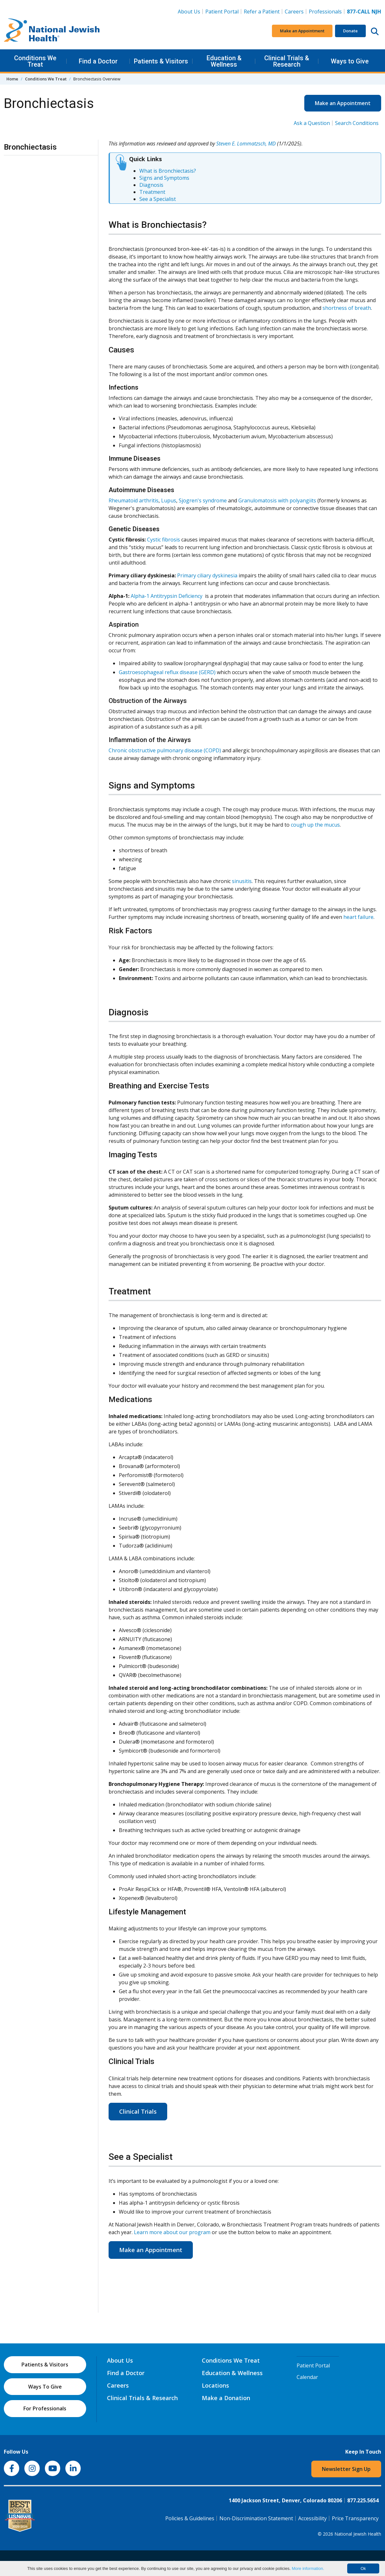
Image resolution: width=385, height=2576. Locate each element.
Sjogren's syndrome (203, 500)
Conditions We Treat (35, 61)
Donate (350, 31)
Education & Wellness (224, 61)
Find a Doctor (98, 61)
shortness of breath (347, 307)
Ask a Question (312, 123)
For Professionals (44, 2408)
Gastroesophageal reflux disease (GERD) (167, 672)
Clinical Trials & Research (286, 61)
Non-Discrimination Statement (256, 2518)
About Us (189, 11)
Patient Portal (222, 11)
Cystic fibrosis (163, 539)
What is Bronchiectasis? (167, 170)
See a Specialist (157, 198)
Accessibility (312, 2518)
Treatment (152, 191)
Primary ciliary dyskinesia (207, 575)
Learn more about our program (172, 2232)
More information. (308, 2568)
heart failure (358, 917)
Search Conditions (357, 123)
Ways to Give (350, 61)
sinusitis (242, 881)
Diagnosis (151, 184)
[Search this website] (374, 31)
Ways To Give (45, 2386)
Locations (215, 2385)
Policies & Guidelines (189, 2518)
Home (12, 79)
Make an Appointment (302, 31)
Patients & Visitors (161, 61)
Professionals (325, 11)
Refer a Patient (262, 11)
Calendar (307, 2377)
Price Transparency (355, 2518)
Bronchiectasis (30, 147)
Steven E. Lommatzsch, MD (246, 143)
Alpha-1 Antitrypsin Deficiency (166, 595)
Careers (295, 11)
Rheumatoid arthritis (134, 500)
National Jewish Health (357, 2534)
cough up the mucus (315, 824)
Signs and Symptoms (164, 177)
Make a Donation (226, 2398)
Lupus (168, 500)
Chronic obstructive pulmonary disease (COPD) (165, 750)
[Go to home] (52, 31)
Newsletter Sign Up (346, 2469)
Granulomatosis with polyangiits (277, 500)
